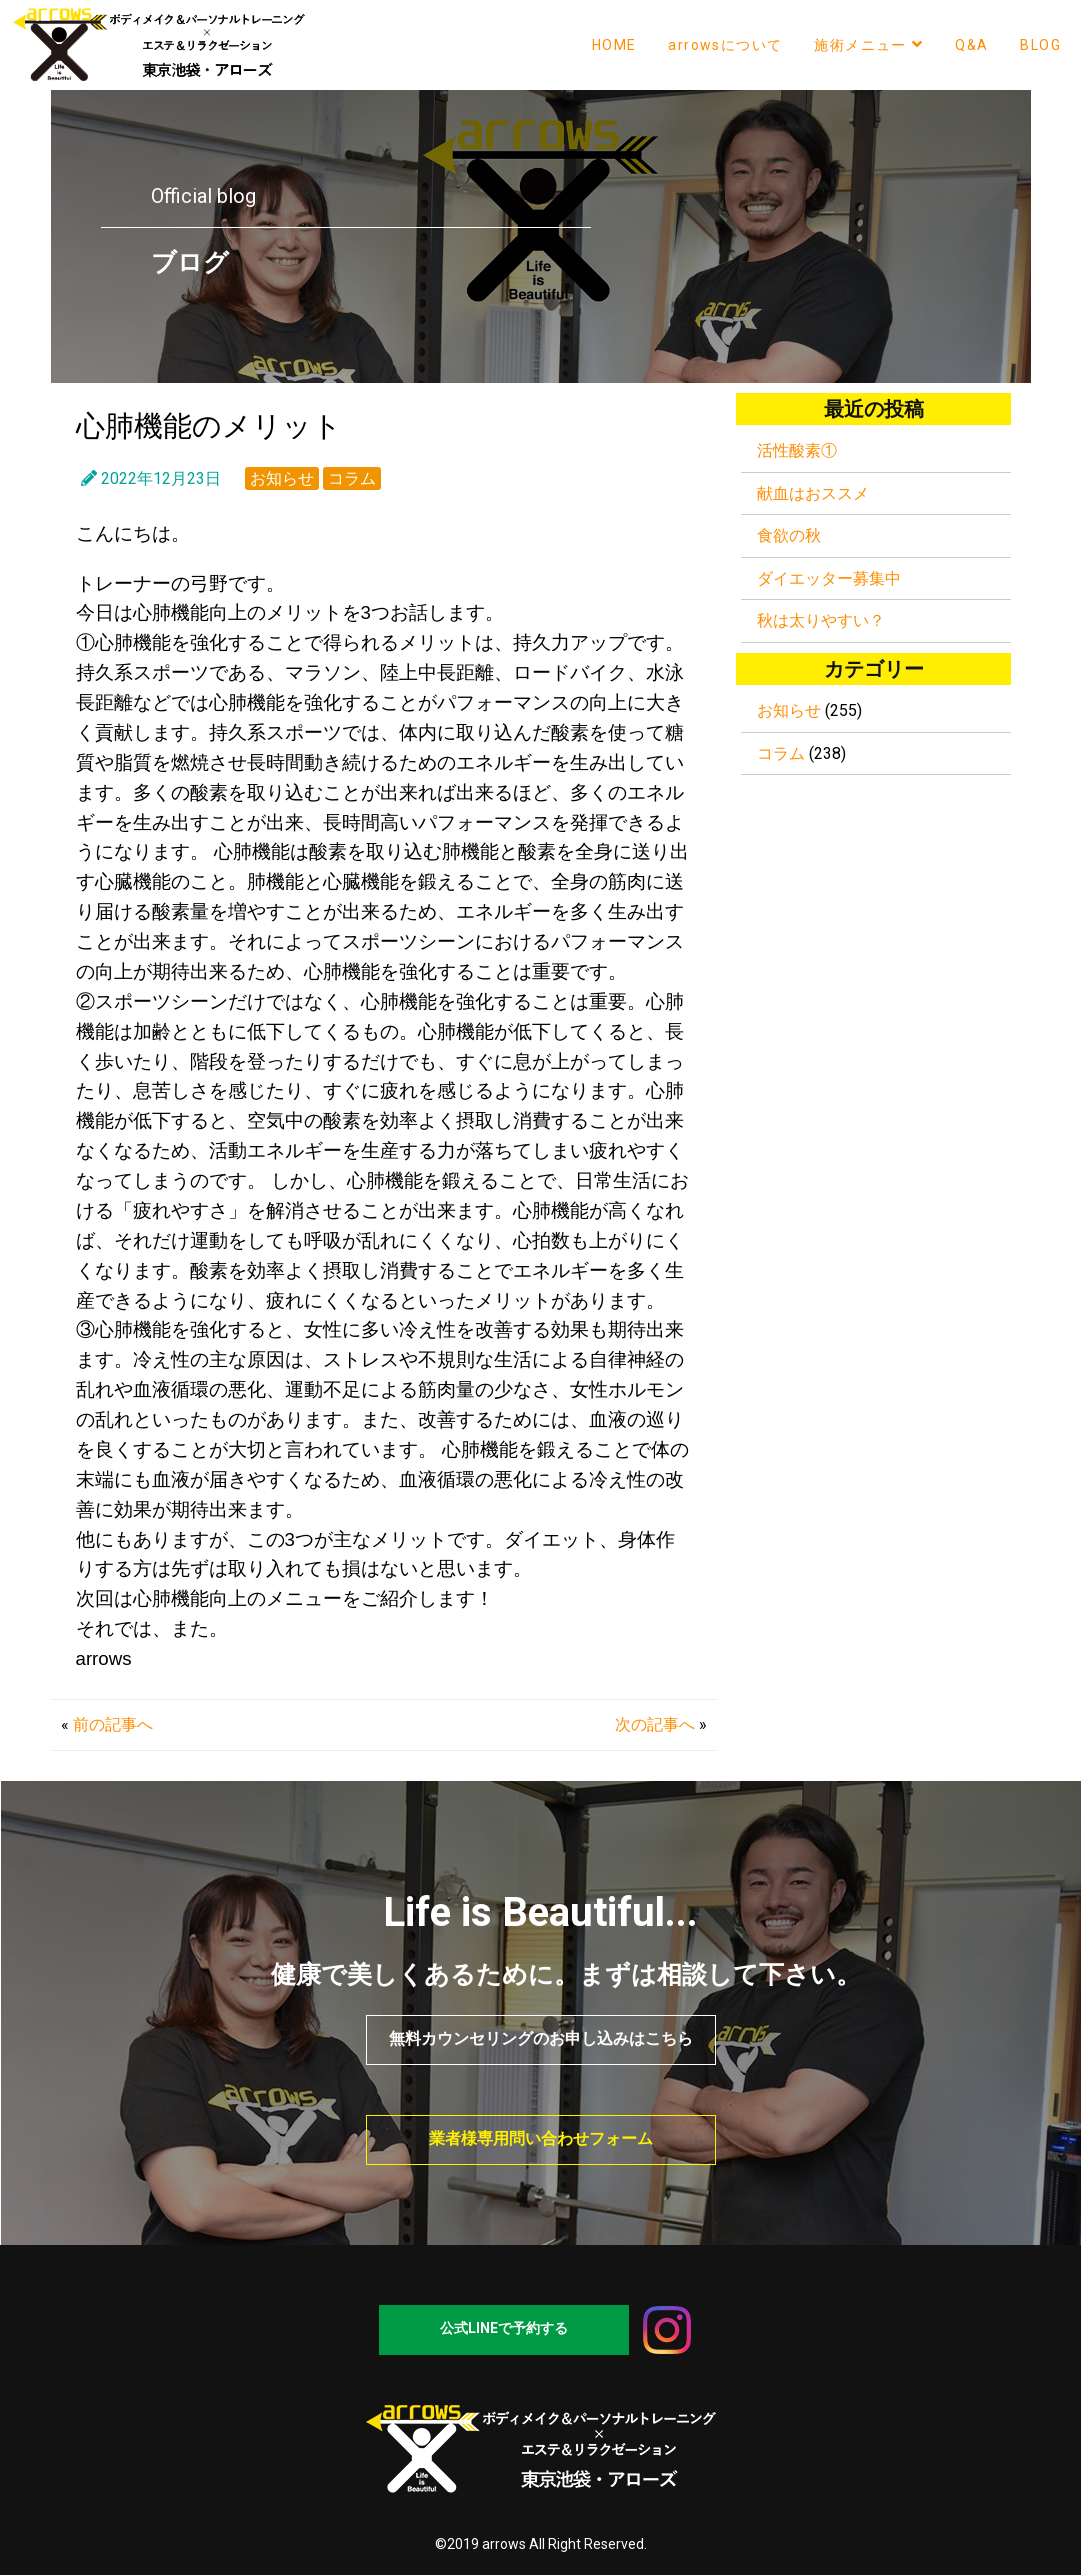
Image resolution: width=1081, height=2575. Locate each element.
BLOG (1040, 45)
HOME (614, 45)
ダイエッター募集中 (829, 578)
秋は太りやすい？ (821, 620)
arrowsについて (725, 45)
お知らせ (282, 478)
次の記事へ (655, 1724)
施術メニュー (868, 44)
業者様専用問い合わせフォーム (541, 2138)
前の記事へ (113, 1724)
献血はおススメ (813, 493)
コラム (352, 478)
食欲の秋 (789, 535)
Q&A (971, 45)
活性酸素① (797, 450)
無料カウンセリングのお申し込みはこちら (541, 2038)
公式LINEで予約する (504, 2328)
